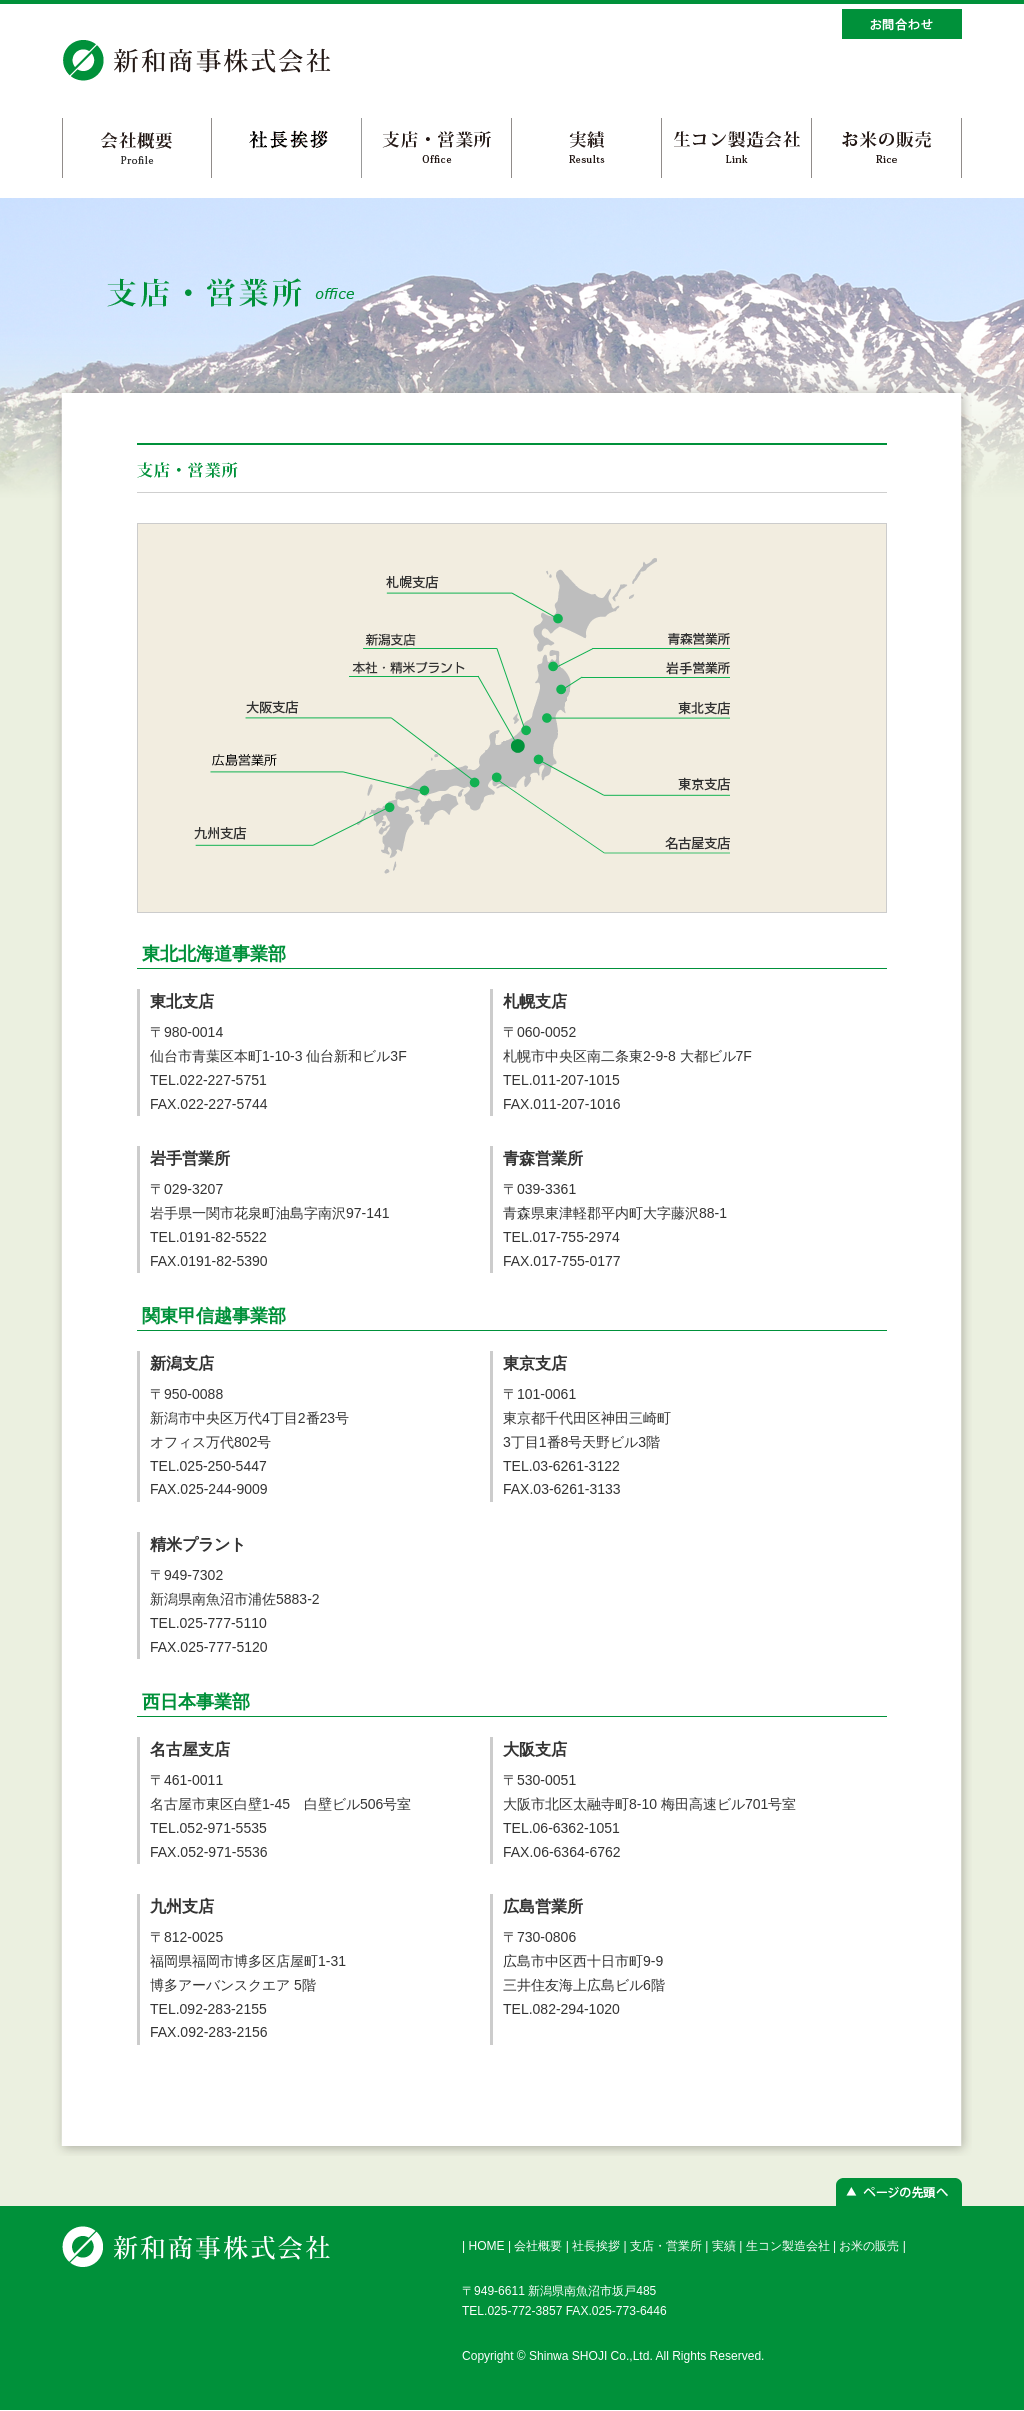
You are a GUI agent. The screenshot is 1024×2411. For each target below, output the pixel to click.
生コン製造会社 (788, 2246)
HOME (486, 2246)
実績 (724, 2246)
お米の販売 (869, 2246)
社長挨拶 (596, 2246)
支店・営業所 (666, 2246)
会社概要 (538, 2246)
